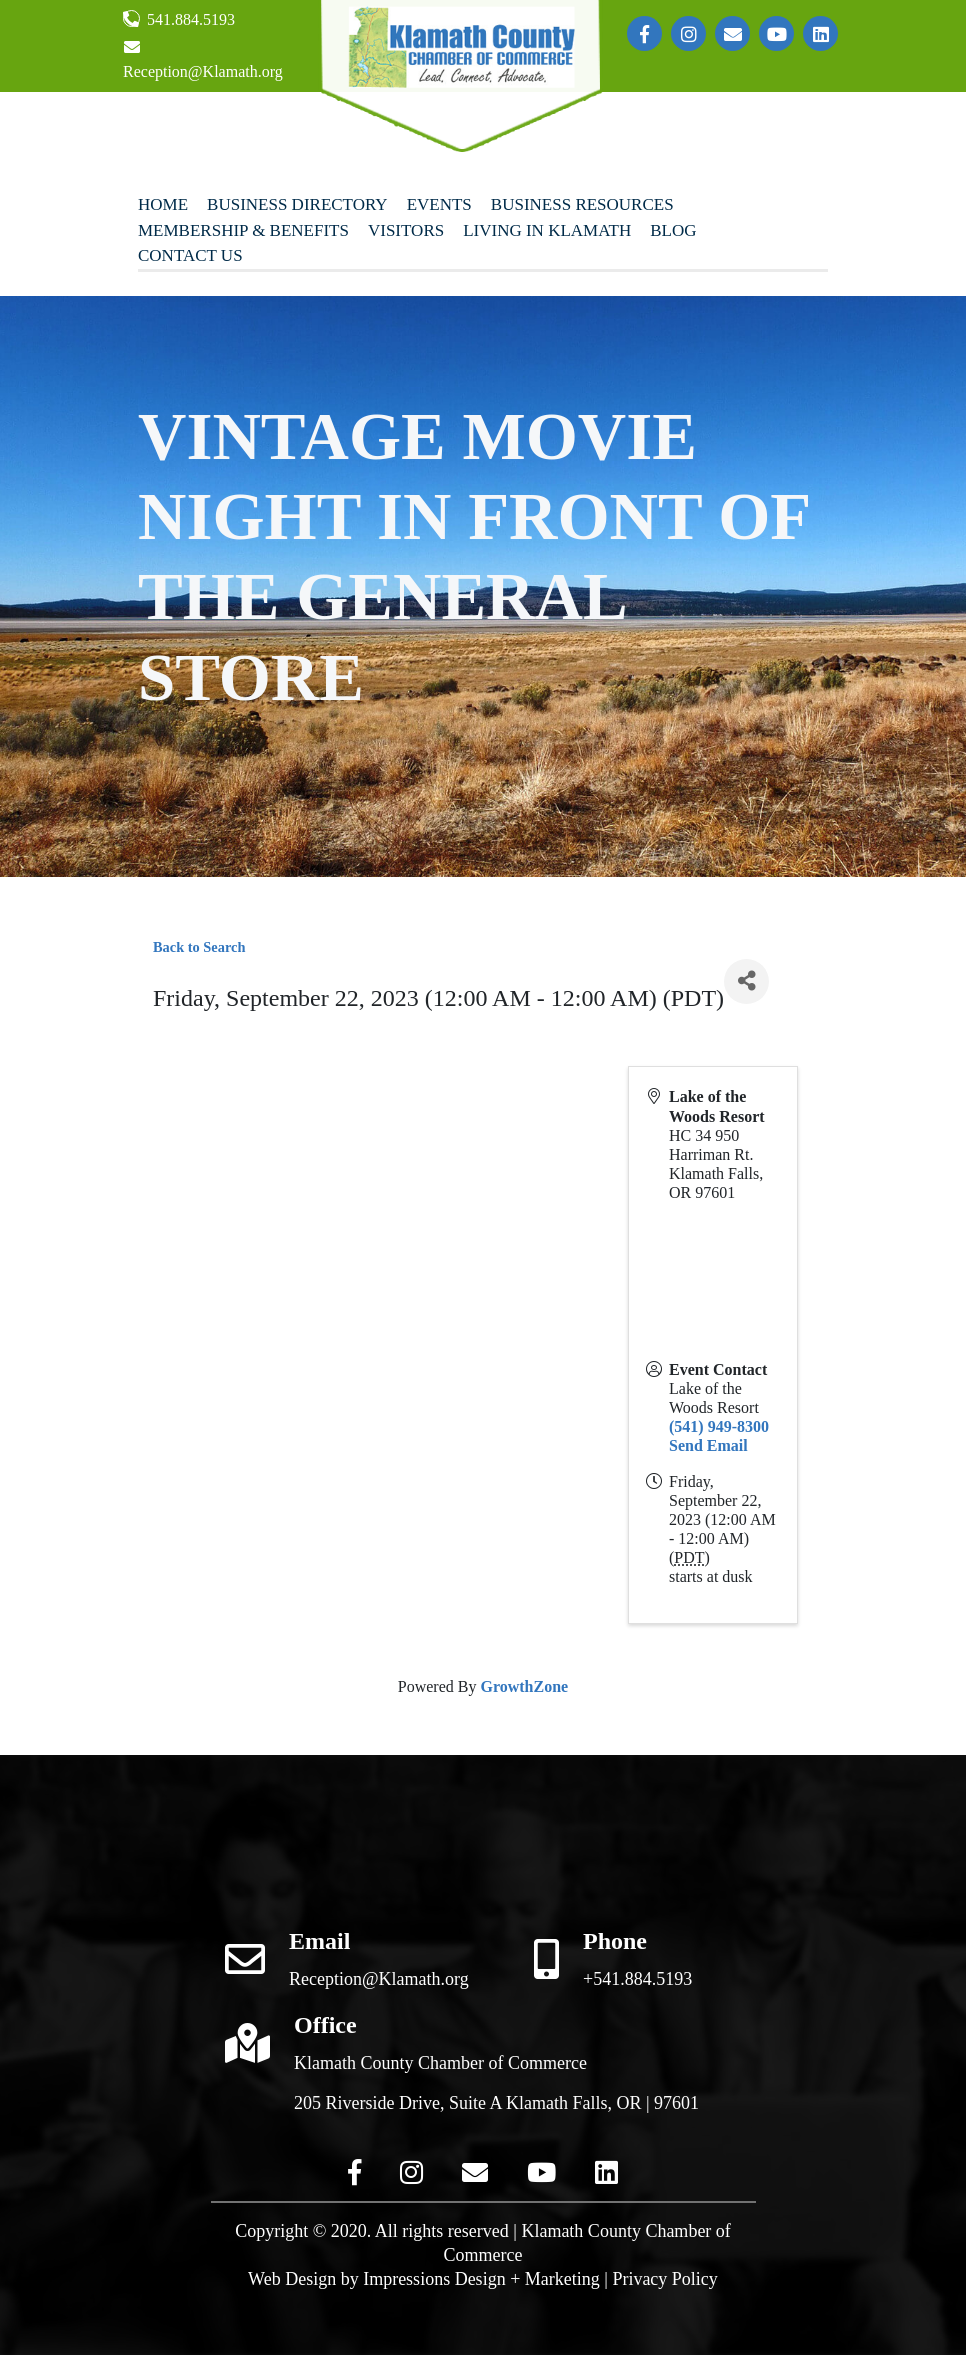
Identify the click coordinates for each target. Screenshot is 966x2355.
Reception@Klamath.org (203, 59)
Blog (673, 230)
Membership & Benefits (243, 230)
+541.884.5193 (637, 1979)
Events (439, 204)
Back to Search (199, 947)
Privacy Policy (665, 2279)
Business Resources (582, 204)
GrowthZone (524, 1686)
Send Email (708, 1445)
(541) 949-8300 (719, 1426)
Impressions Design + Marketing (481, 2279)
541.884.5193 (179, 19)
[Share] (746, 981)
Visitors (406, 230)
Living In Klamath (547, 230)
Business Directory (297, 204)
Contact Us (190, 255)
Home (163, 204)
